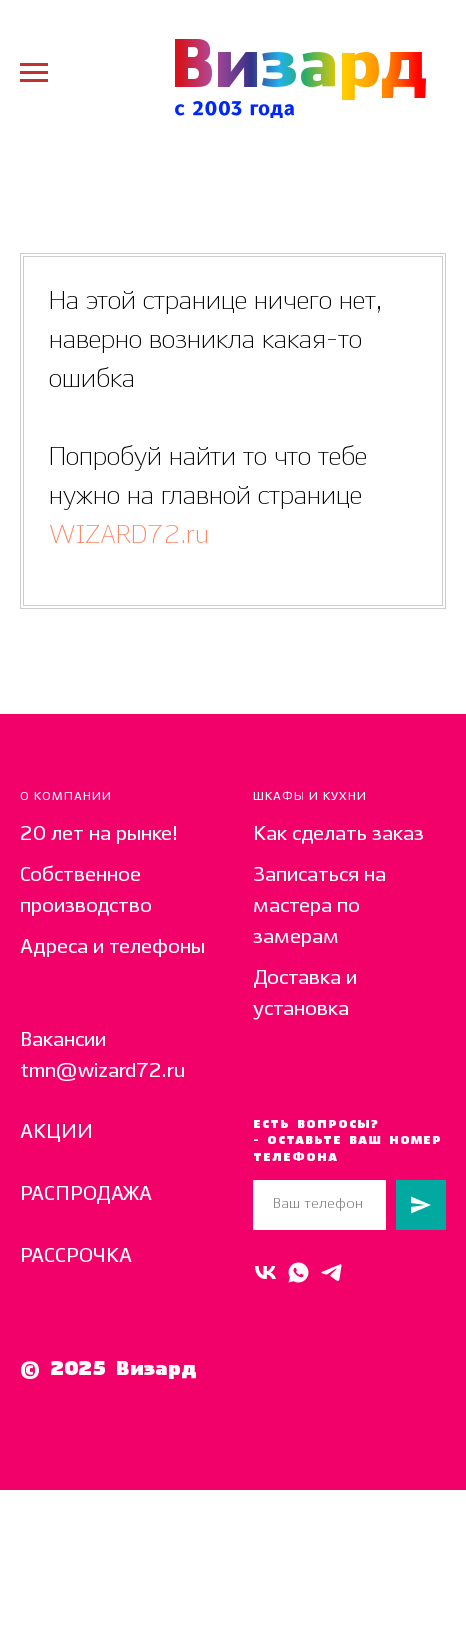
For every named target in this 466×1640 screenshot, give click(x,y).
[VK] (265, 1272)
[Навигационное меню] (34, 73)
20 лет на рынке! (99, 834)
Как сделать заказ (338, 834)
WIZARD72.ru (129, 535)
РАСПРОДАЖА (86, 1194)
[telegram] (331, 1272)
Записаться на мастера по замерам (319, 906)
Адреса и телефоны (112, 947)
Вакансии (63, 1040)
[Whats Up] (298, 1272)
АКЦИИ (56, 1132)
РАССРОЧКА (76, 1256)
